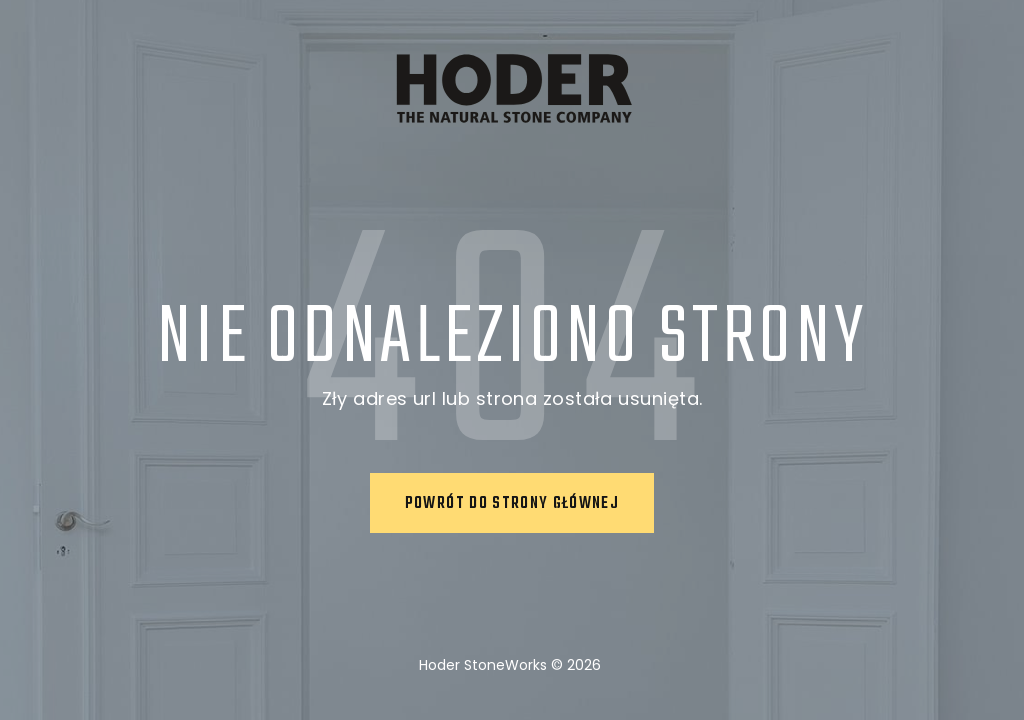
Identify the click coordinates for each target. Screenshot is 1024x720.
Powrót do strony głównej (512, 504)
